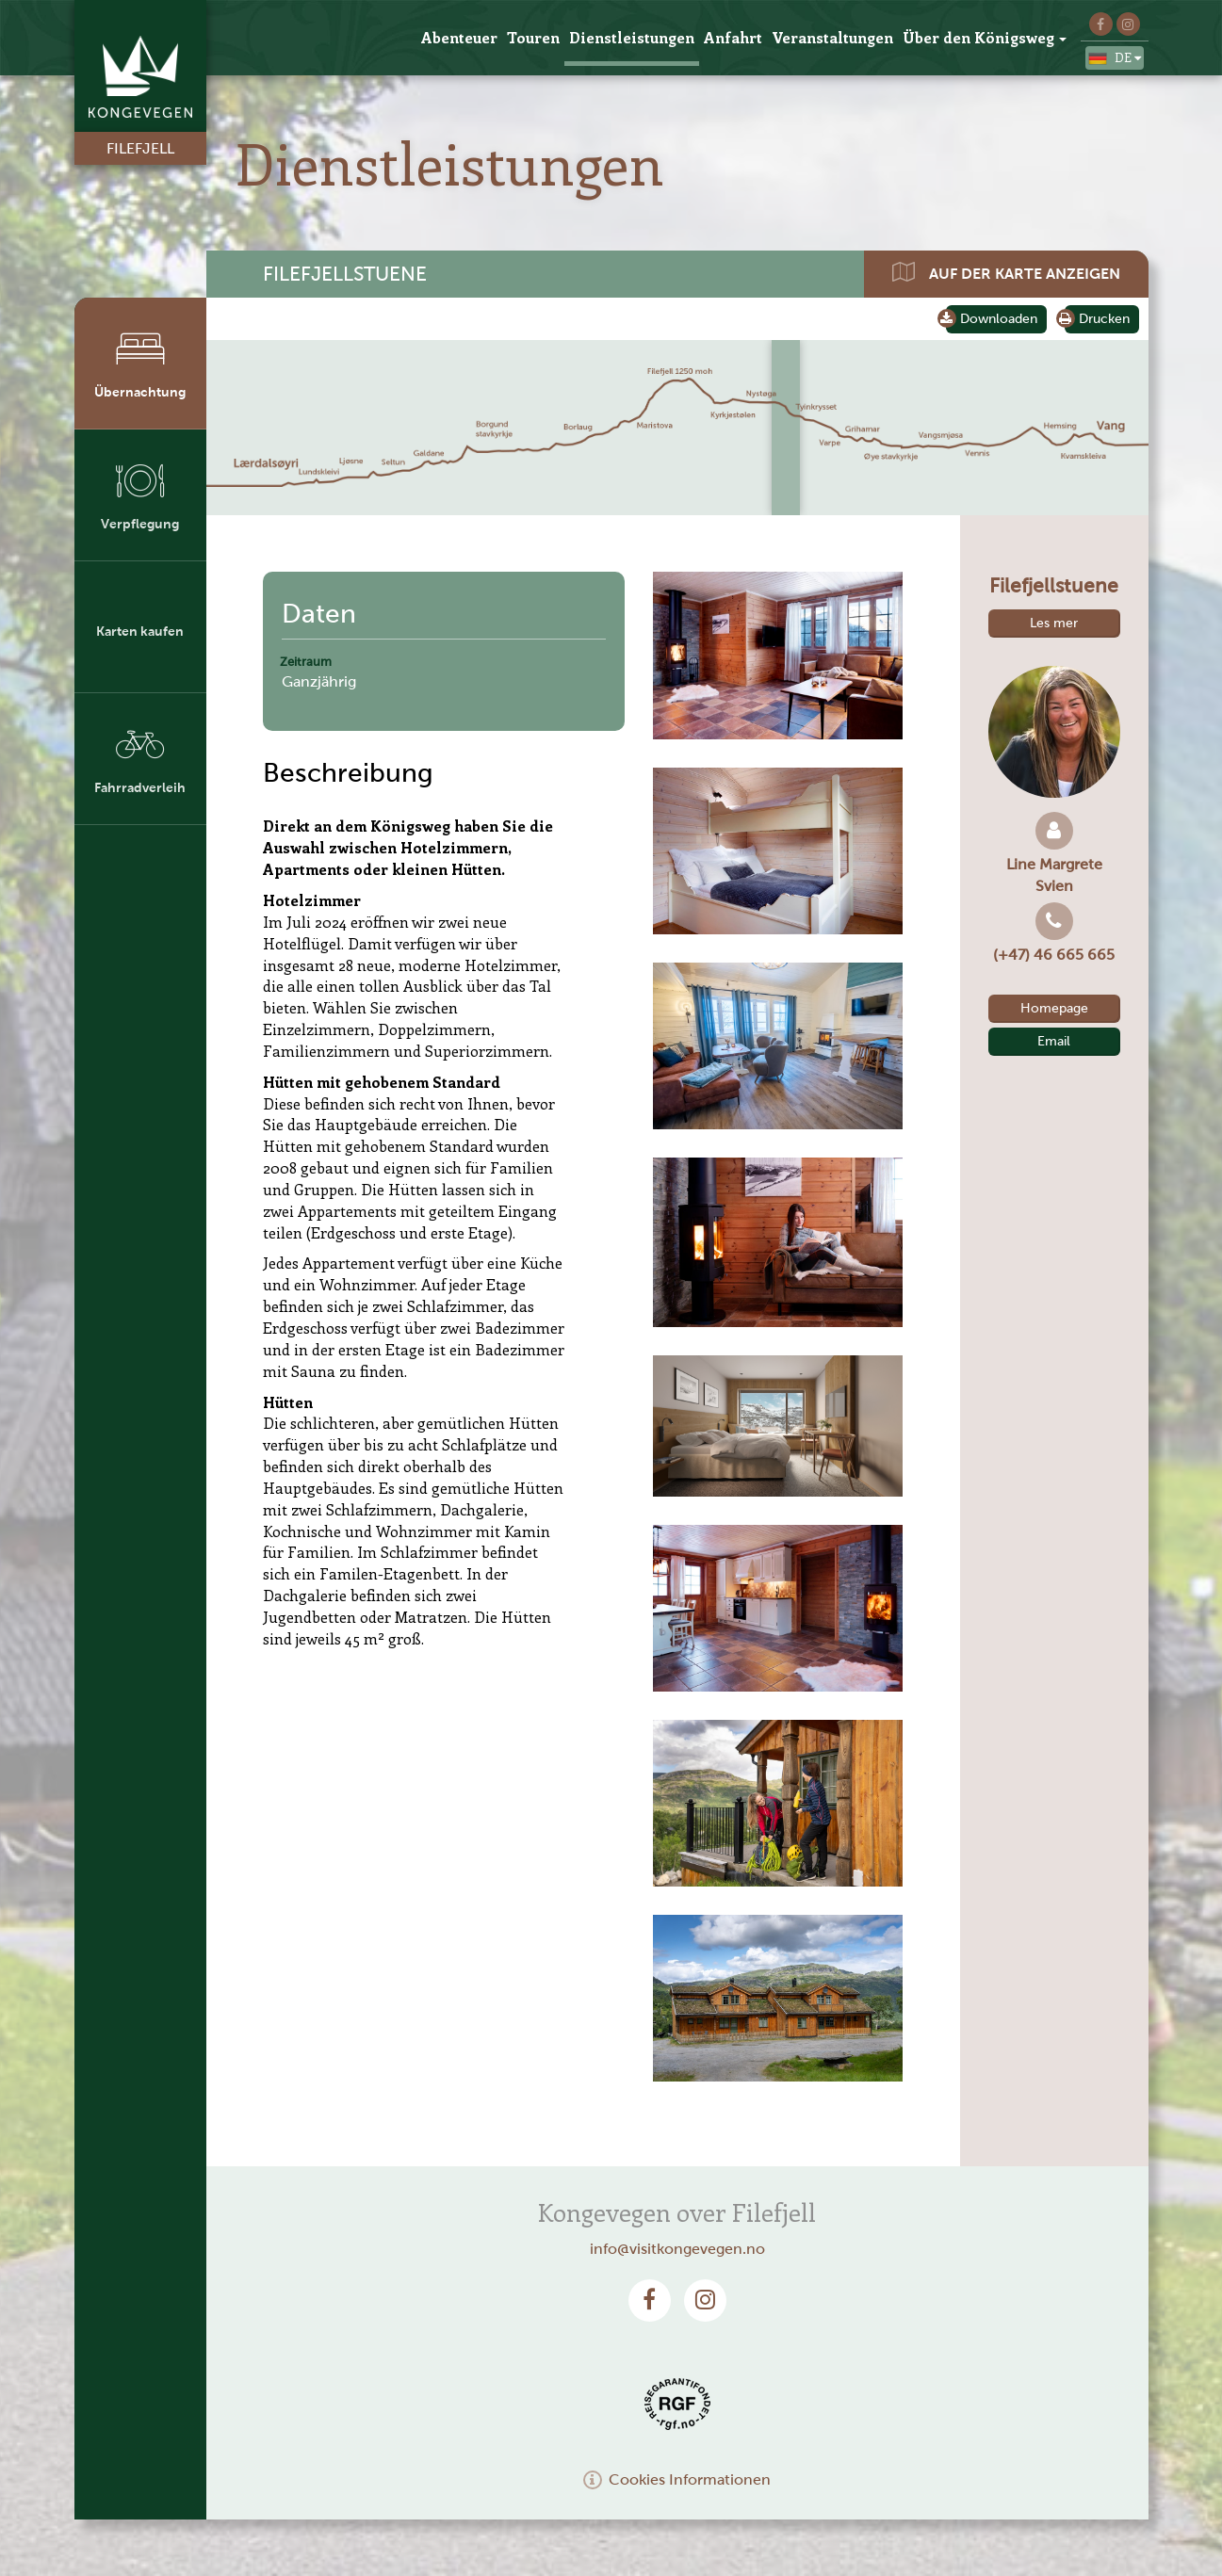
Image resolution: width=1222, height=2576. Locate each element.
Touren (533, 37)
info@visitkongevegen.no (677, 2249)
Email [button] (1053, 1041)
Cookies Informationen (677, 2479)
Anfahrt (733, 37)
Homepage (1054, 1008)
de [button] (1114, 58)
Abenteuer (459, 37)
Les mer (1054, 623)
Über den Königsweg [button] (985, 37)
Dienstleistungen (631, 37)
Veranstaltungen (832, 37)
